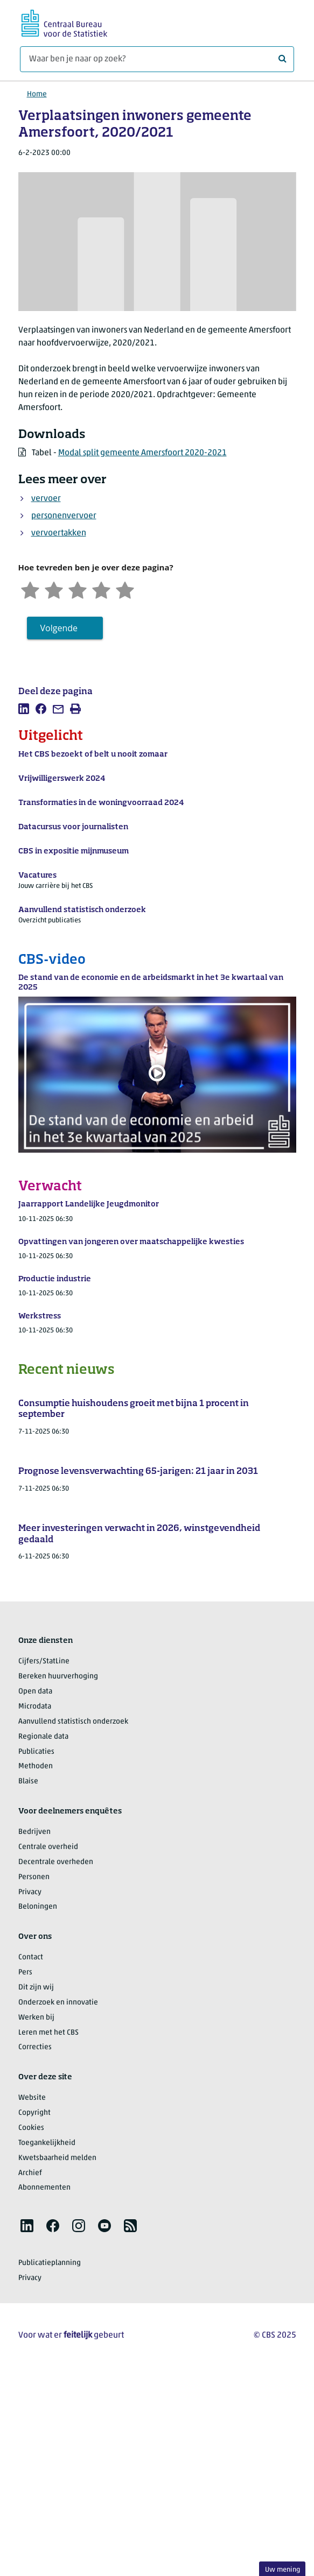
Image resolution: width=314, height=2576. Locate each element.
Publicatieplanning (49, 2263)
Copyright (34, 2112)
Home (37, 94)
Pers (25, 1972)
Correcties (35, 2047)
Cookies (31, 2128)
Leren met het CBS (48, 2032)
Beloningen (37, 1906)
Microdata (34, 1706)
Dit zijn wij (36, 1987)
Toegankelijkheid (46, 2143)
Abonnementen (44, 2187)
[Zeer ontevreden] (30, 589)
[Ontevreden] (54, 589)
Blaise (28, 1781)
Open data (35, 1691)
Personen (34, 1877)
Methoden (35, 1766)
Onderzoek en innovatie (58, 2002)
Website (32, 2097)
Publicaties (36, 1751)
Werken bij (36, 2017)
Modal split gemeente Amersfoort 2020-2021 (142, 453)
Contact (30, 1957)
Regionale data (43, 1736)
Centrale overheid (48, 1847)
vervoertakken (58, 533)
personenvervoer (63, 516)
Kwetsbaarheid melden (57, 2158)
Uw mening (282, 2569)
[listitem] (23, 708)
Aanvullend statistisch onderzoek (73, 1721)
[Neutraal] (77, 589)
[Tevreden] (101, 589)
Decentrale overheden (55, 1862)
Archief (30, 2173)
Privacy (29, 1892)
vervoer (46, 499)
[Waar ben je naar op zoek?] (157, 59)
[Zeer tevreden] (125, 589)
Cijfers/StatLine (43, 1661)
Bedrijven (34, 1832)
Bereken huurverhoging (58, 1676)
